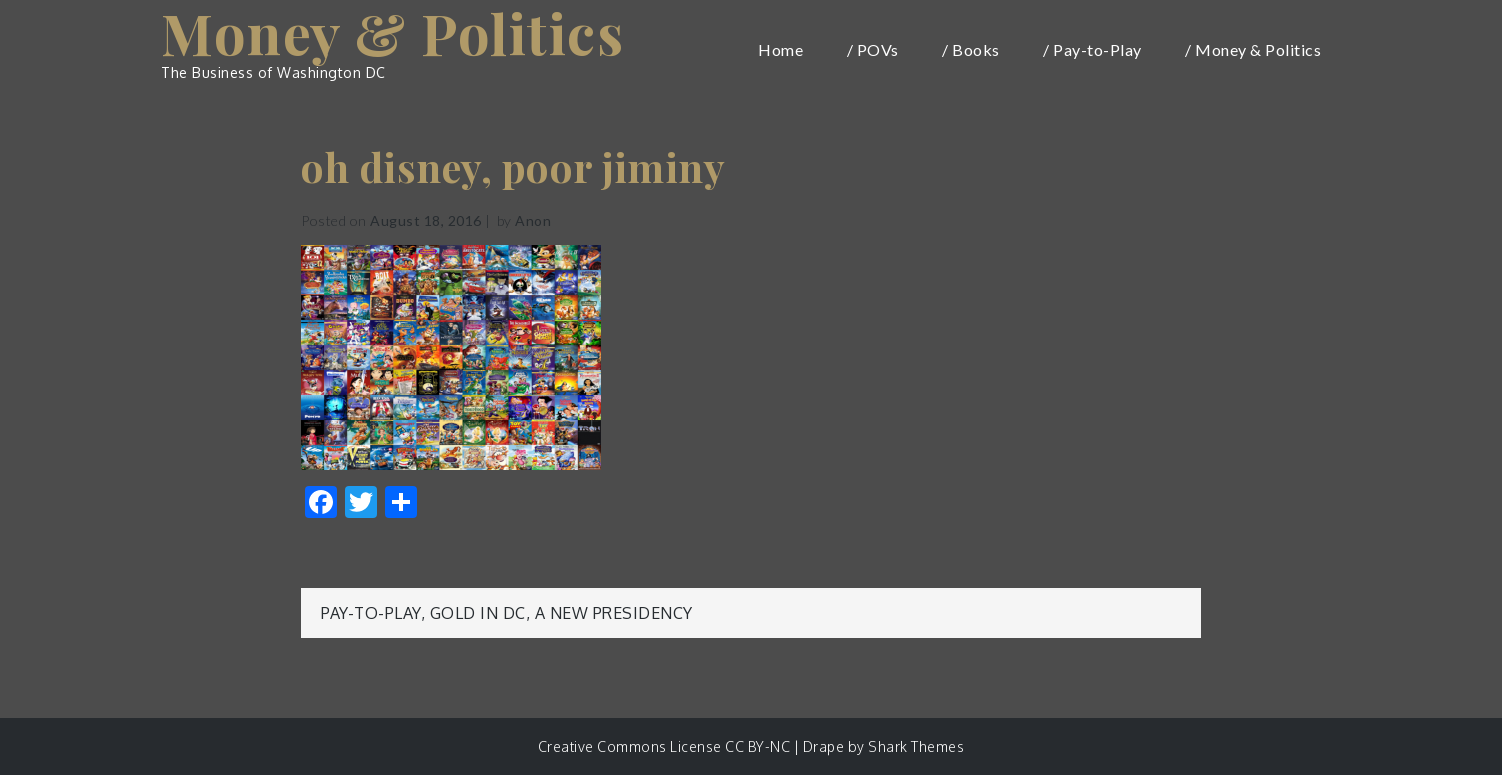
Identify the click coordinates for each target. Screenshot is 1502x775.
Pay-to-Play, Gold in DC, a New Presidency (507, 613)
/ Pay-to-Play (1092, 49)
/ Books (971, 49)
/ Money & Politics (1253, 49)
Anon (533, 220)
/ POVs (873, 49)
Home (780, 49)
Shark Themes (916, 746)
